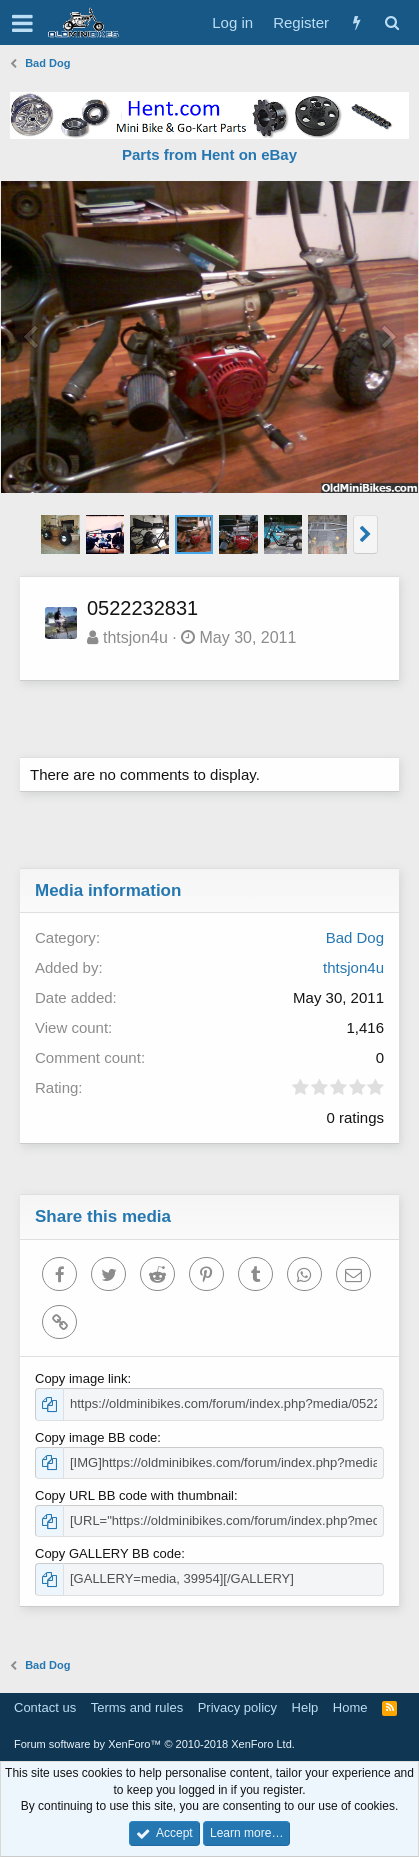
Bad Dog (355, 937)
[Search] (391, 22)
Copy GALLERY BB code (108, 1553)
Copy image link (81, 1378)
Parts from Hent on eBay (209, 154)
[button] (22, 23)
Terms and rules (137, 1707)
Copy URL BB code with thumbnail (134, 1495)
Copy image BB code (96, 1437)
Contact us (45, 1707)
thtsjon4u (135, 637)
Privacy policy (237, 1707)
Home (350, 1707)
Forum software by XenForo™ (154, 1744)
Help (305, 1707)
